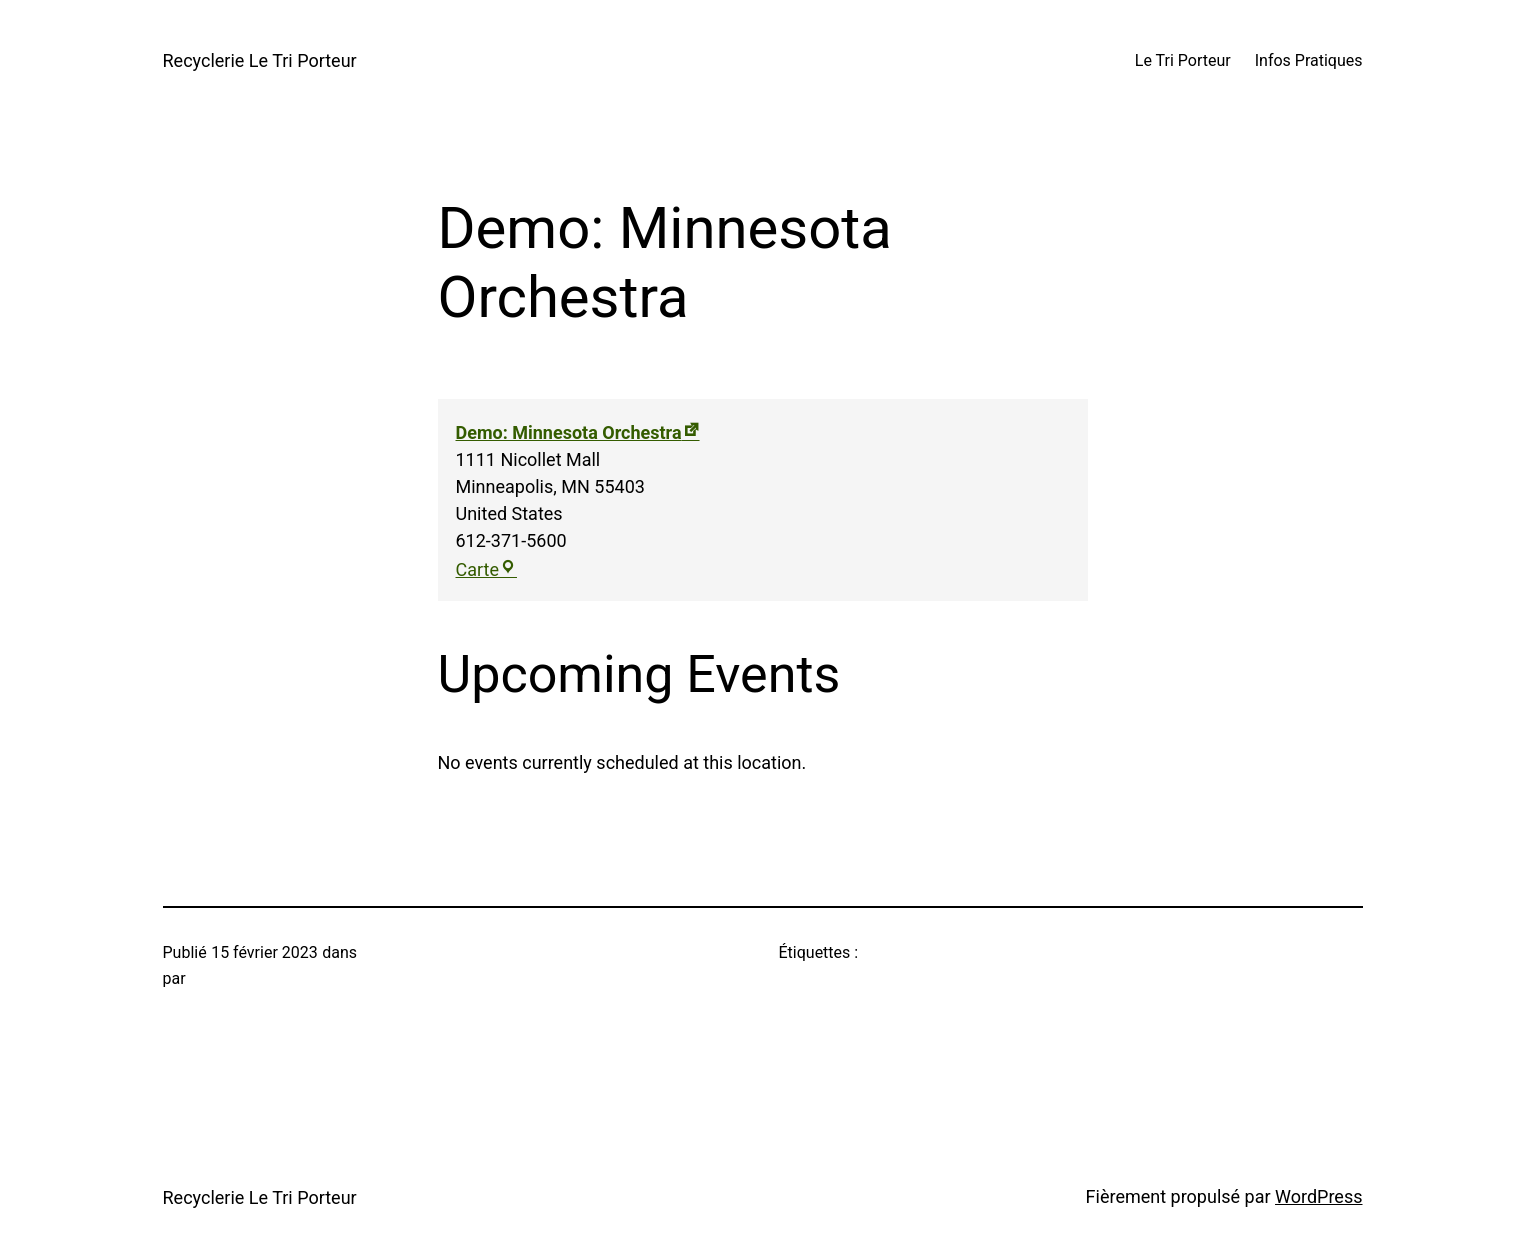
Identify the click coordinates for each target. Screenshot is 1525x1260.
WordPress (1318, 1196)
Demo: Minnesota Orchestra (569, 432)
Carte (486, 569)
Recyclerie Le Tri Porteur (260, 60)
